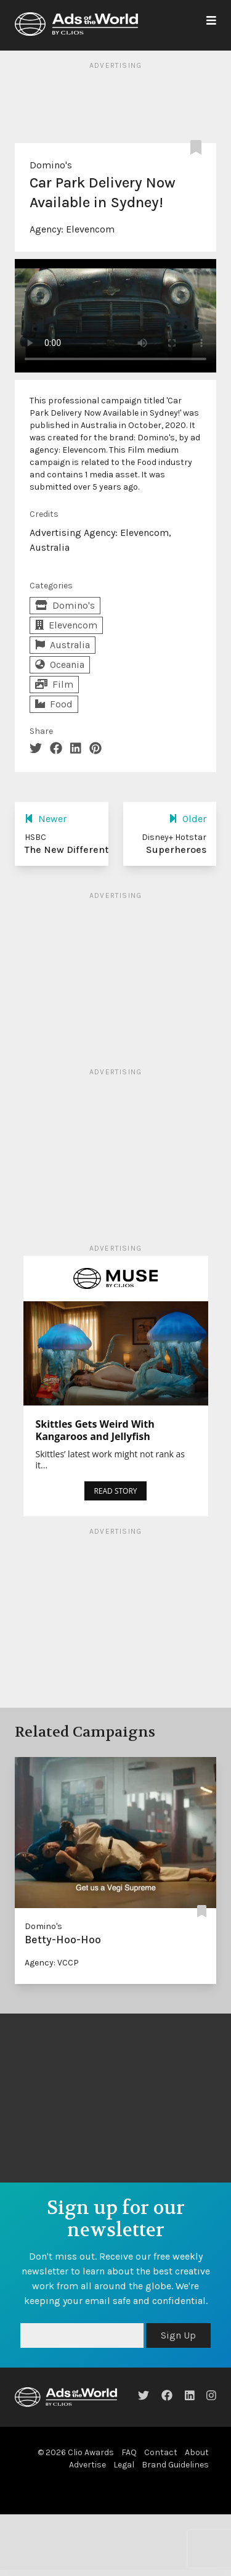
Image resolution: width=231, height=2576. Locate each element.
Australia (62, 645)
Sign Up (178, 2335)
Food (54, 704)
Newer (46, 819)
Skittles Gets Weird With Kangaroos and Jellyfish (95, 1430)
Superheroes (176, 849)
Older (187, 819)
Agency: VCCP (52, 1962)
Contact (160, 2452)
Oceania (59, 664)
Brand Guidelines (175, 2464)
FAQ (129, 2452)
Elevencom (90, 229)
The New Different (66, 849)
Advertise (87, 2464)
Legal (123, 2464)
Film (54, 684)
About (197, 2452)
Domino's (51, 165)
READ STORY (115, 1491)
